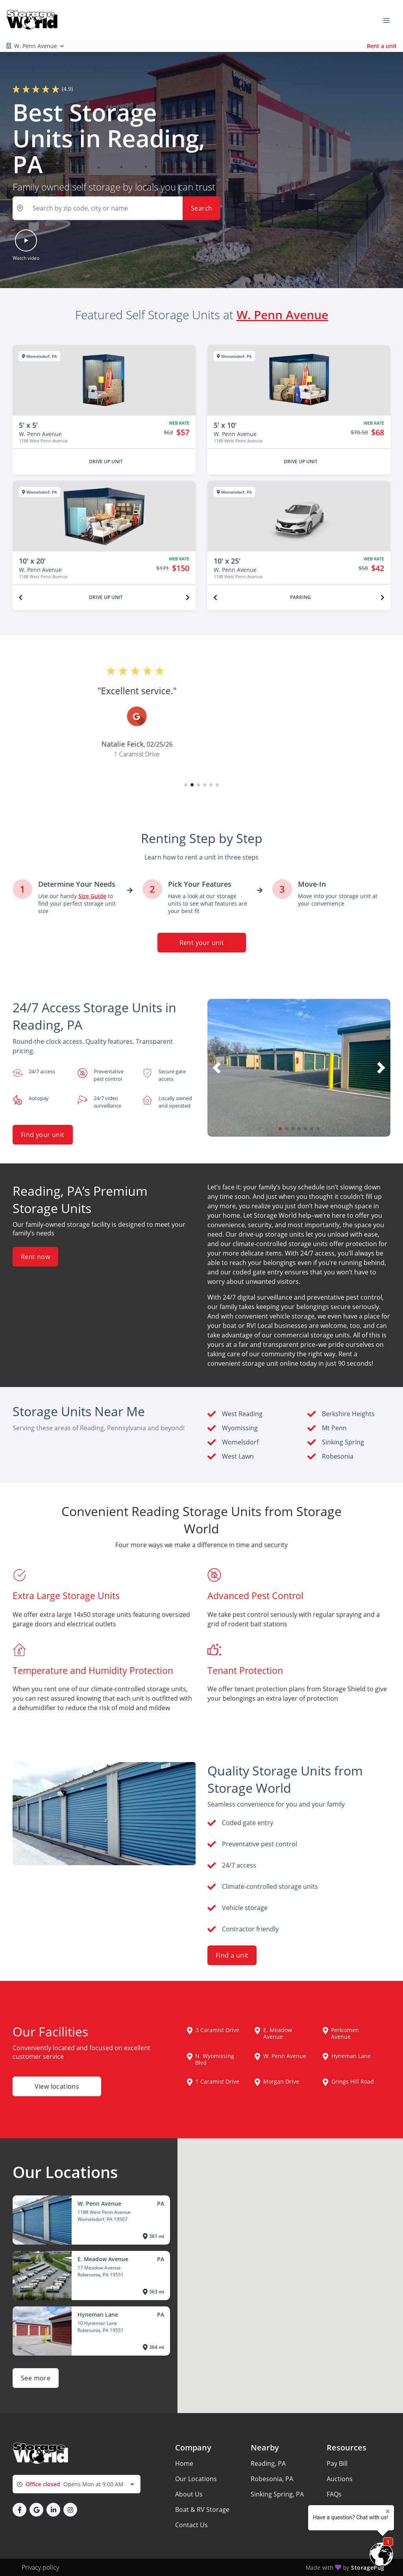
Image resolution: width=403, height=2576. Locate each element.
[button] (116, 208)
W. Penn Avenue (282, 314)
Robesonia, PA (272, 2478)
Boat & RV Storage (202, 2509)
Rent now (35, 1256)
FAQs (334, 2494)
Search (201, 208)
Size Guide (342, 2509)
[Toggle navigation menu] (390, 19)
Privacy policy (40, 2567)
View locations (57, 2086)
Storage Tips (345, 2525)
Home (184, 2463)
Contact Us (191, 2525)
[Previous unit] (20, 597)
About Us (189, 2494)
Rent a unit (382, 46)
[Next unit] (188, 597)
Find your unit (43, 1134)
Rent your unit (201, 942)
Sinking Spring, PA (277, 2494)
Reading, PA (268, 2463)
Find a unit (232, 1955)
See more (35, 2378)
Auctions (340, 2478)
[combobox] (76, 2484)
